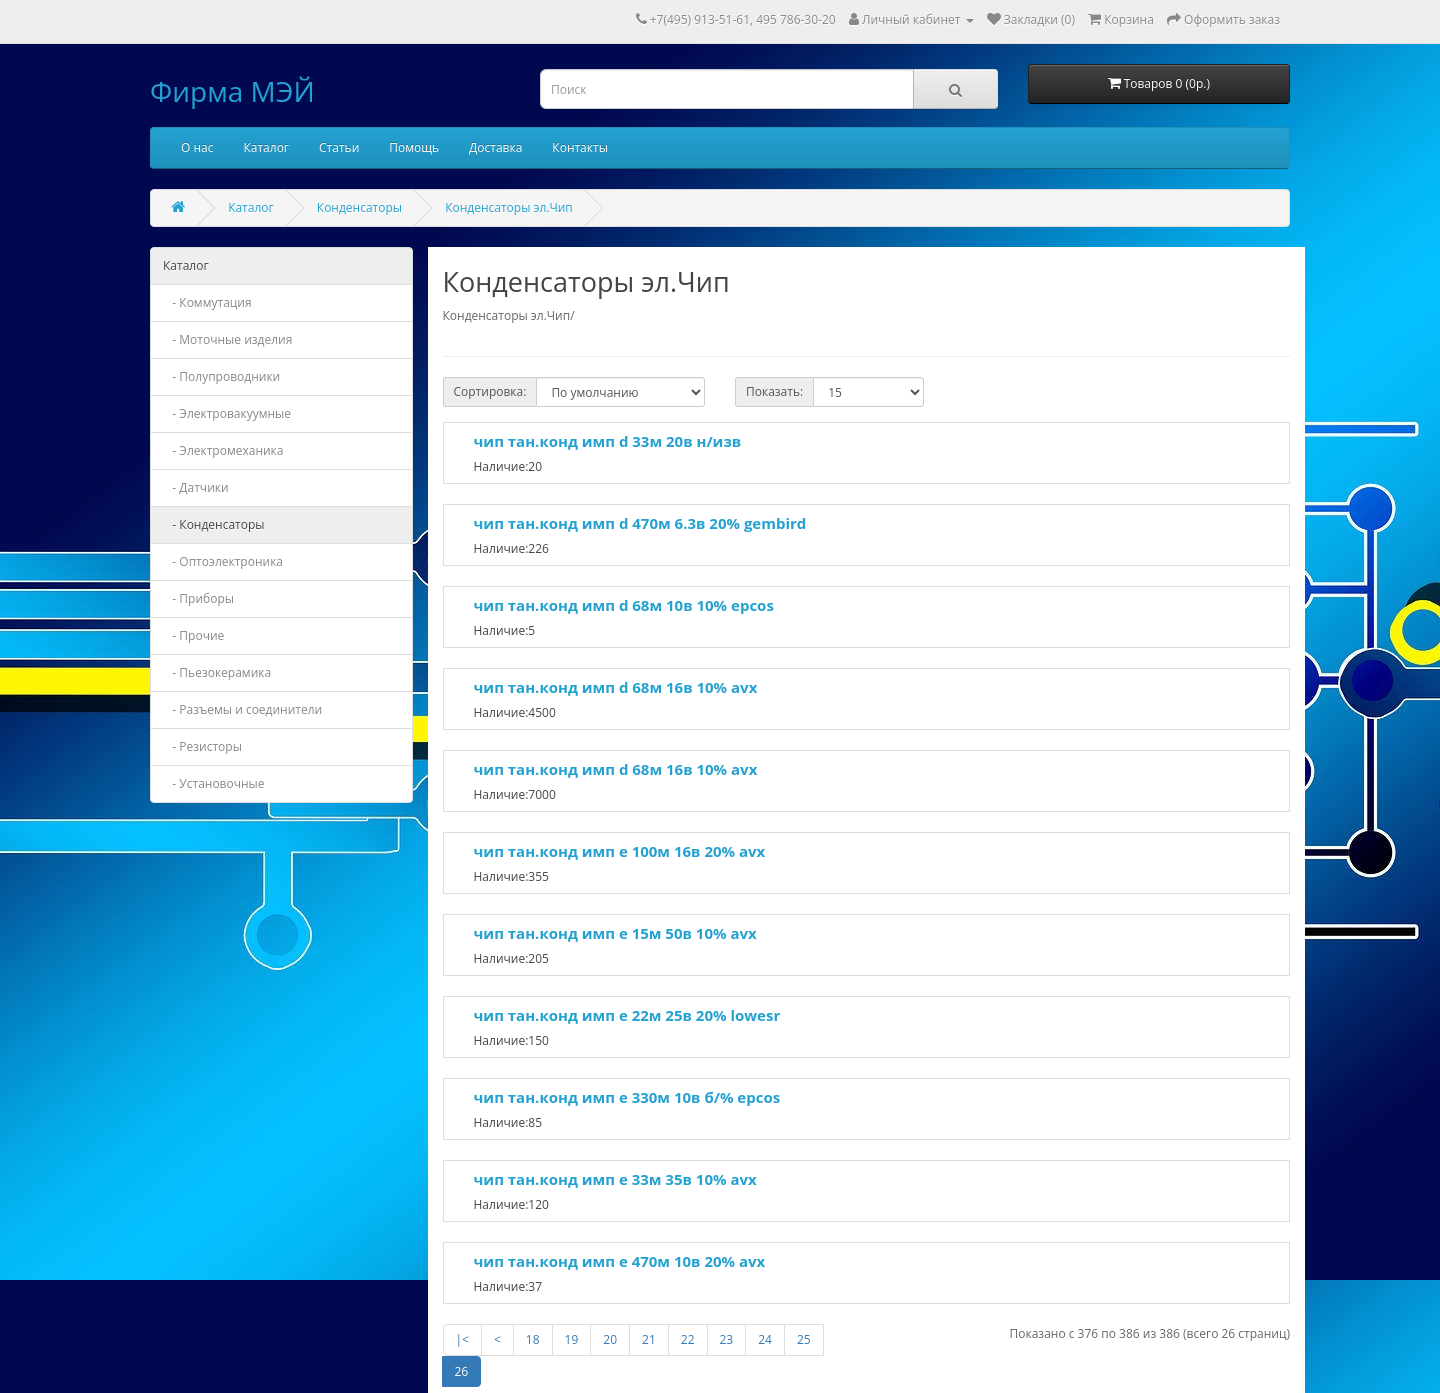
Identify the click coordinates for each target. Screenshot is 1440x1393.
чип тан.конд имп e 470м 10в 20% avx (620, 1261)
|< (462, 1339)
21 (649, 1339)
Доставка (495, 147)
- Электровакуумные (227, 413)
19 (572, 1339)
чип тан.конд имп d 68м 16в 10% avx (616, 687)
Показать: (774, 391)
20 (610, 1339)
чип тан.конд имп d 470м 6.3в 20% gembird (640, 523)
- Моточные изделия (227, 339)
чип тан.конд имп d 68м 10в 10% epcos (624, 605)
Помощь (414, 147)
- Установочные (214, 783)
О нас (197, 147)
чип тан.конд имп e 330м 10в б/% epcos (627, 1097)
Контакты (580, 147)
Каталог (266, 147)
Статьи (339, 147)
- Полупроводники (221, 376)
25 (804, 1339)
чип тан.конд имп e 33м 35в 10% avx (615, 1179)
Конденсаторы (359, 207)
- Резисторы (202, 746)
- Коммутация (207, 302)
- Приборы (198, 598)
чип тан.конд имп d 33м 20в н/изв (608, 441)
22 (688, 1339)
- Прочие (193, 635)
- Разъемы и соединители (242, 709)
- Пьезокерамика (217, 672)
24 (765, 1339)
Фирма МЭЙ (232, 91)
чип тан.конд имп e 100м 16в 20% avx (620, 851)
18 (533, 1339)
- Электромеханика (223, 450)
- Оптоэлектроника (223, 561)
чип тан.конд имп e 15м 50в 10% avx (615, 933)
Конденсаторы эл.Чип (509, 207)
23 (727, 1339)
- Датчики (196, 487)
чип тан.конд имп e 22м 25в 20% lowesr (627, 1015)
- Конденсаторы (214, 524)
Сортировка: (490, 391)
